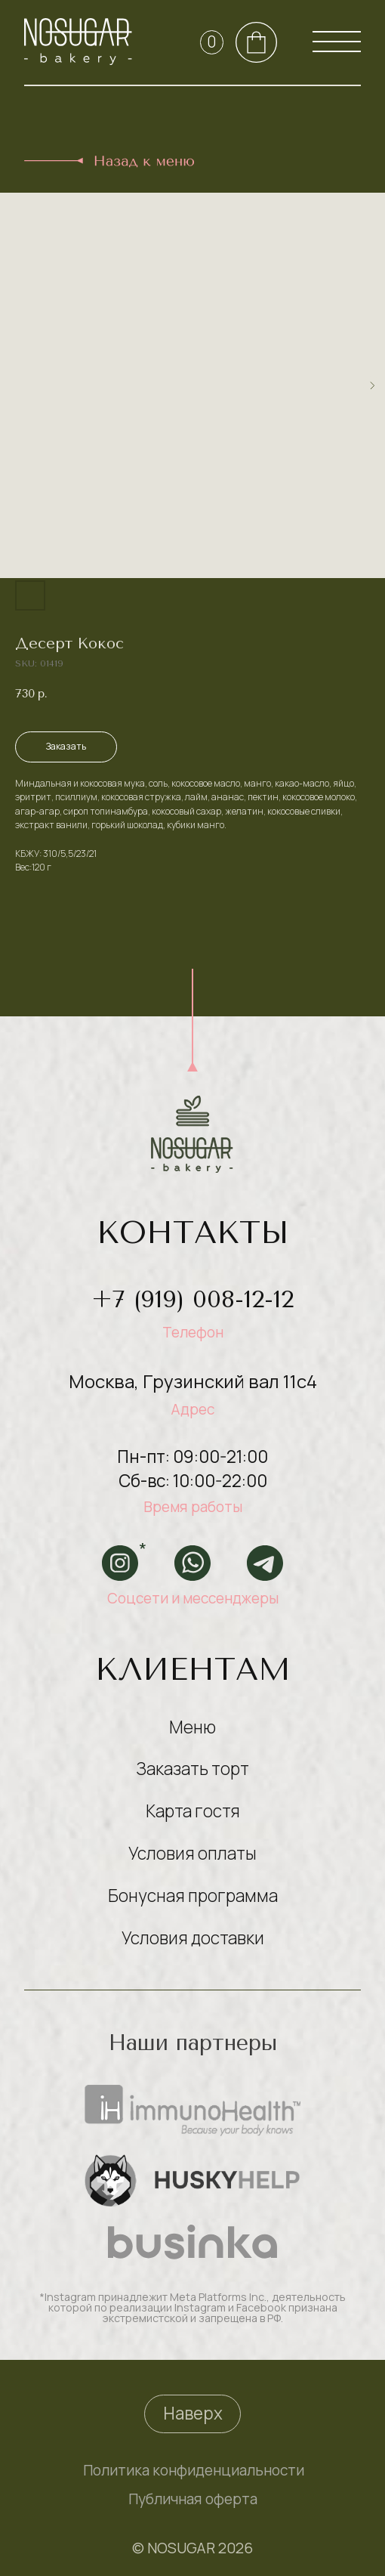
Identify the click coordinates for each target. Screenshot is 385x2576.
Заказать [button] (66, 746)
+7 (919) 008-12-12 (192, 1299)
